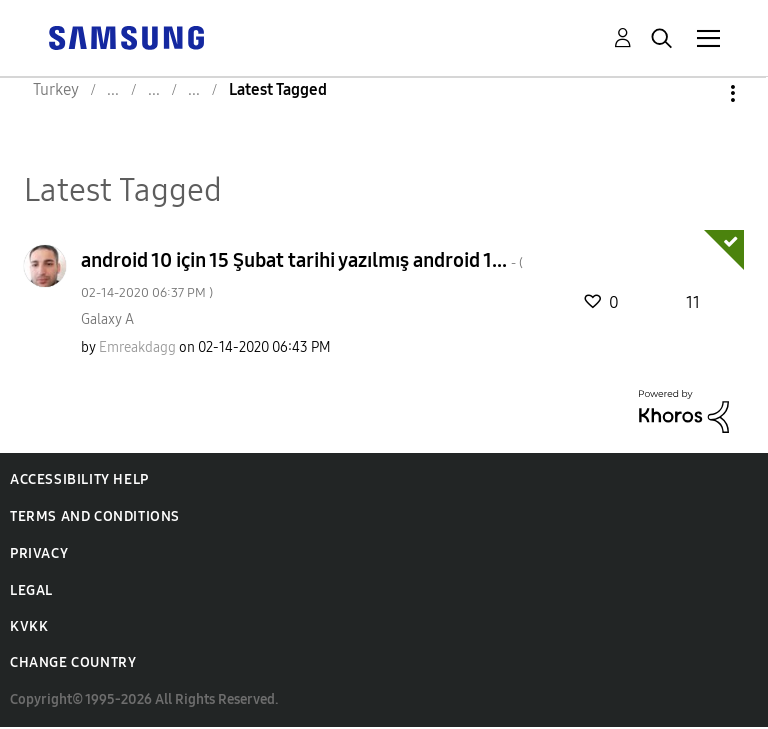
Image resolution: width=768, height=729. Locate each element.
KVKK (29, 626)
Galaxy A (107, 319)
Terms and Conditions (95, 516)
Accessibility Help (79, 479)
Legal (31, 590)
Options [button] (699, 93)
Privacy (39, 553)
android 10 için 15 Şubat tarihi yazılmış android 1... (302, 274)
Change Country (73, 662)
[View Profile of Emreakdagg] (137, 347)
